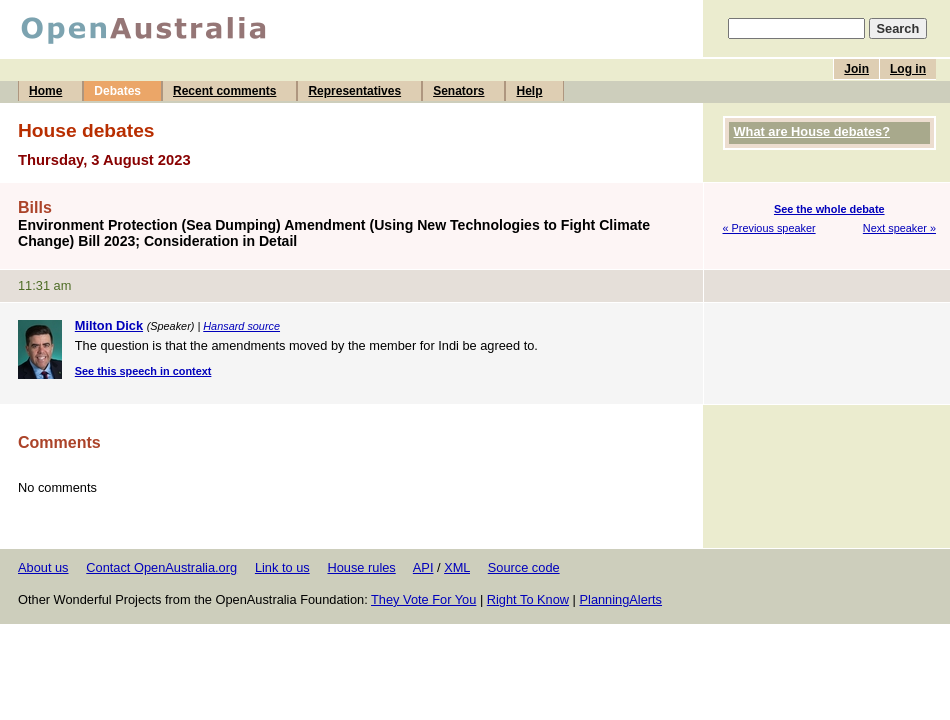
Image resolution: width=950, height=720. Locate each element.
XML (457, 567)
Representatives (354, 91)
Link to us (282, 567)
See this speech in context (143, 371)
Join (856, 69)
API (423, 567)
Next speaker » (899, 228)
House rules (361, 567)
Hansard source (241, 326)
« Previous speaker (769, 228)
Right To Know (528, 599)
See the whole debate (829, 209)
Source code (524, 567)
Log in (908, 69)
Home (45, 91)
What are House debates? (812, 131)
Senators (458, 91)
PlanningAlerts (621, 599)
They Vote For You (423, 599)
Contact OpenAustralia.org (161, 567)
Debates (117, 91)
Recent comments (224, 91)
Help (529, 91)
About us (43, 567)
